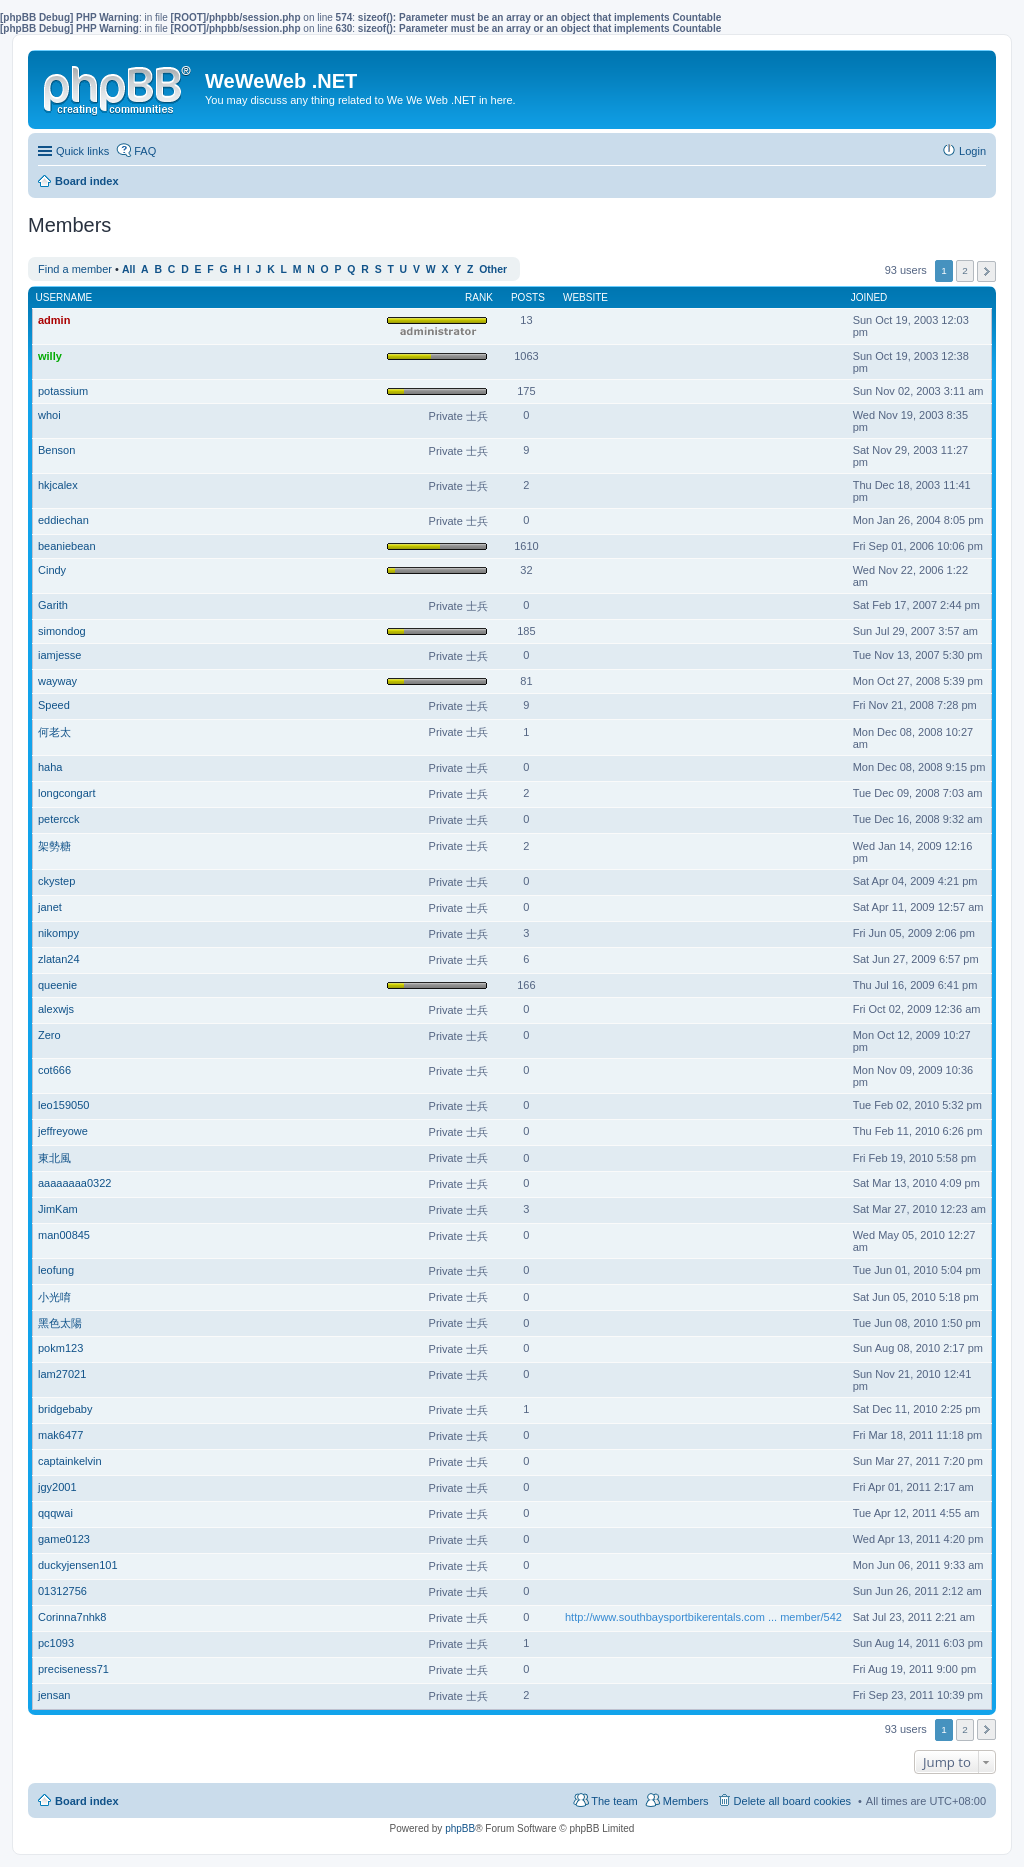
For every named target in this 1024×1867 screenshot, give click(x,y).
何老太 (54, 732)
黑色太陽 (60, 1323)
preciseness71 (73, 1669)
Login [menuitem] (972, 151)
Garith (53, 605)
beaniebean (67, 546)
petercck (59, 819)
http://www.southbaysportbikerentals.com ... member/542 (703, 1617)
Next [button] (986, 271)
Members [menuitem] (686, 1801)
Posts (528, 297)
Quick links (82, 151)
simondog (62, 631)
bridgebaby (65, 1409)
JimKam (58, 1209)
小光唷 (54, 1297)
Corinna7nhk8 (72, 1617)
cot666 (54, 1070)
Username (64, 297)
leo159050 (63, 1105)
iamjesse (59, 655)
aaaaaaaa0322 (74, 1183)
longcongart (67, 793)
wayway (57, 681)
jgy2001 (57, 1487)
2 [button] (965, 270)
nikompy (58, 933)
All (128, 269)
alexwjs (56, 1009)
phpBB (460, 1828)
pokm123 (60, 1348)
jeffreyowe (63, 1131)
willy (50, 356)
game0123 (64, 1539)
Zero (49, 1035)
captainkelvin (70, 1461)
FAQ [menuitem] (145, 151)
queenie (57, 985)
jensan (54, 1695)
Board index (87, 1801)
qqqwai (55, 1513)
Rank (479, 297)
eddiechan (63, 520)
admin (54, 320)
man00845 (64, 1235)
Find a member (75, 269)
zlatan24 (59, 959)
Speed (54, 705)
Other (493, 269)
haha (50, 767)
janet (50, 907)
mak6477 (60, 1435)
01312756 (62, 1591)
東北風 (54, 1158)
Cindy (52, 570)
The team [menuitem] (614, 1801)
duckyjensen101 (78, 1565)
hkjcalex (58, 485)
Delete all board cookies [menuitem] (792, 1801)
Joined (869, 297)
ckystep (56, 881)
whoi (49, 415)
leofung (56, 1270)
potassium (63, 391)
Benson (56, 450)
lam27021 (62, 1374)
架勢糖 (54, 846)
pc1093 (56, 1643)
